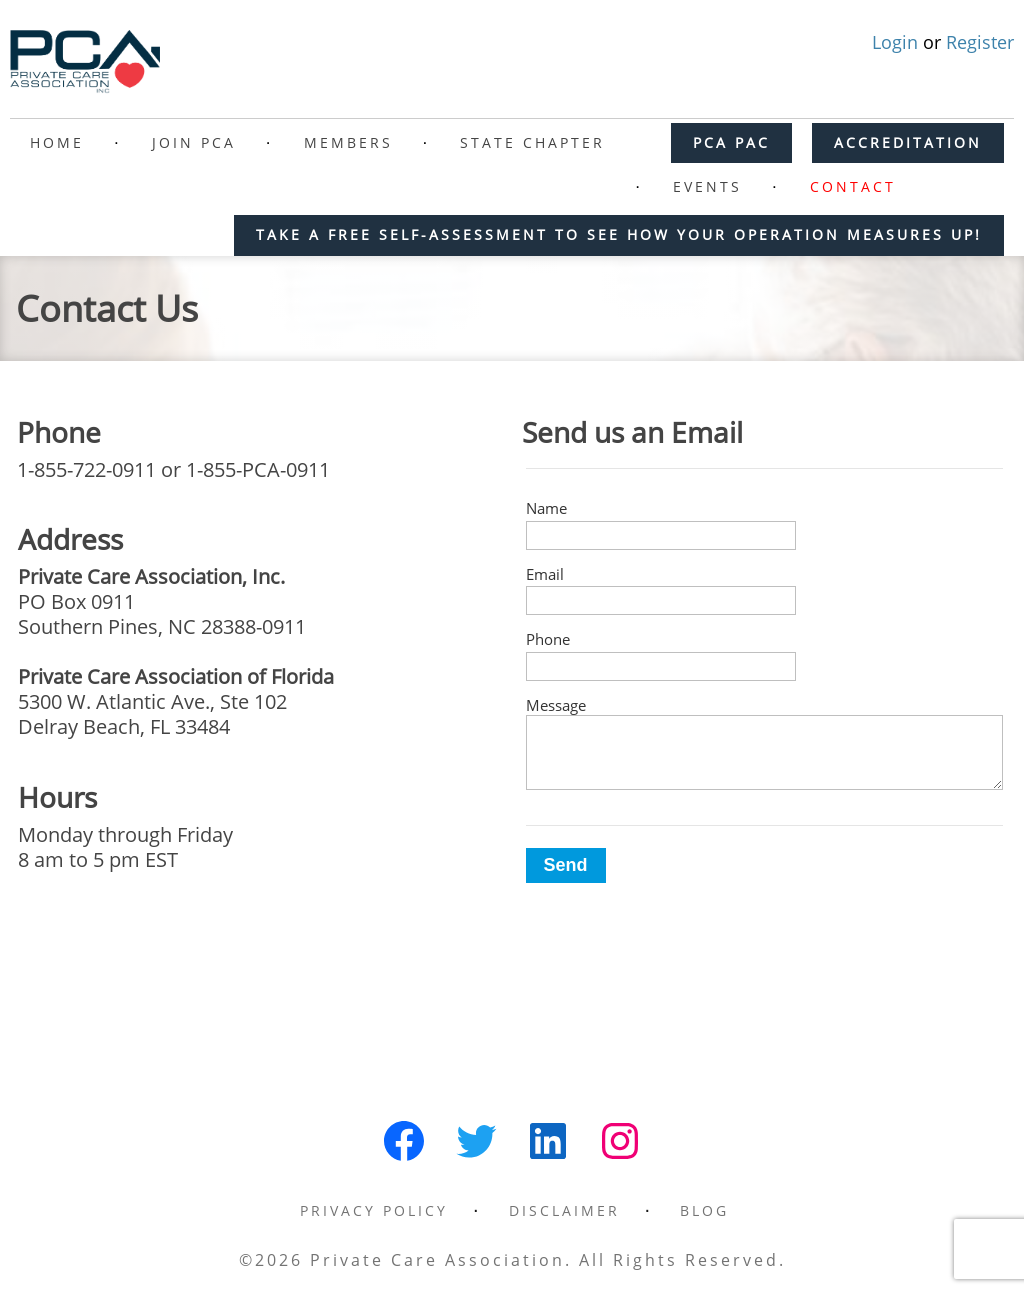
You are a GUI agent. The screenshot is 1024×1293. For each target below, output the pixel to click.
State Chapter (532, 142)
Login (897, 42)
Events (707, 186)
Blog (704, 1210)
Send (566, 865)
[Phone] (661, 666)
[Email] (661, 600)
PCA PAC (731, 142)
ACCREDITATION (908, 142)
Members (348, 142)
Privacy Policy (374, 1210)
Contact (853, 186)
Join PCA (194, 142)
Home (57, 142)
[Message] (764, 752)
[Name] (661, 535)
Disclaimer (564, 1210)
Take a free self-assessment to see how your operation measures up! (619, 234)
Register (980, 42)
